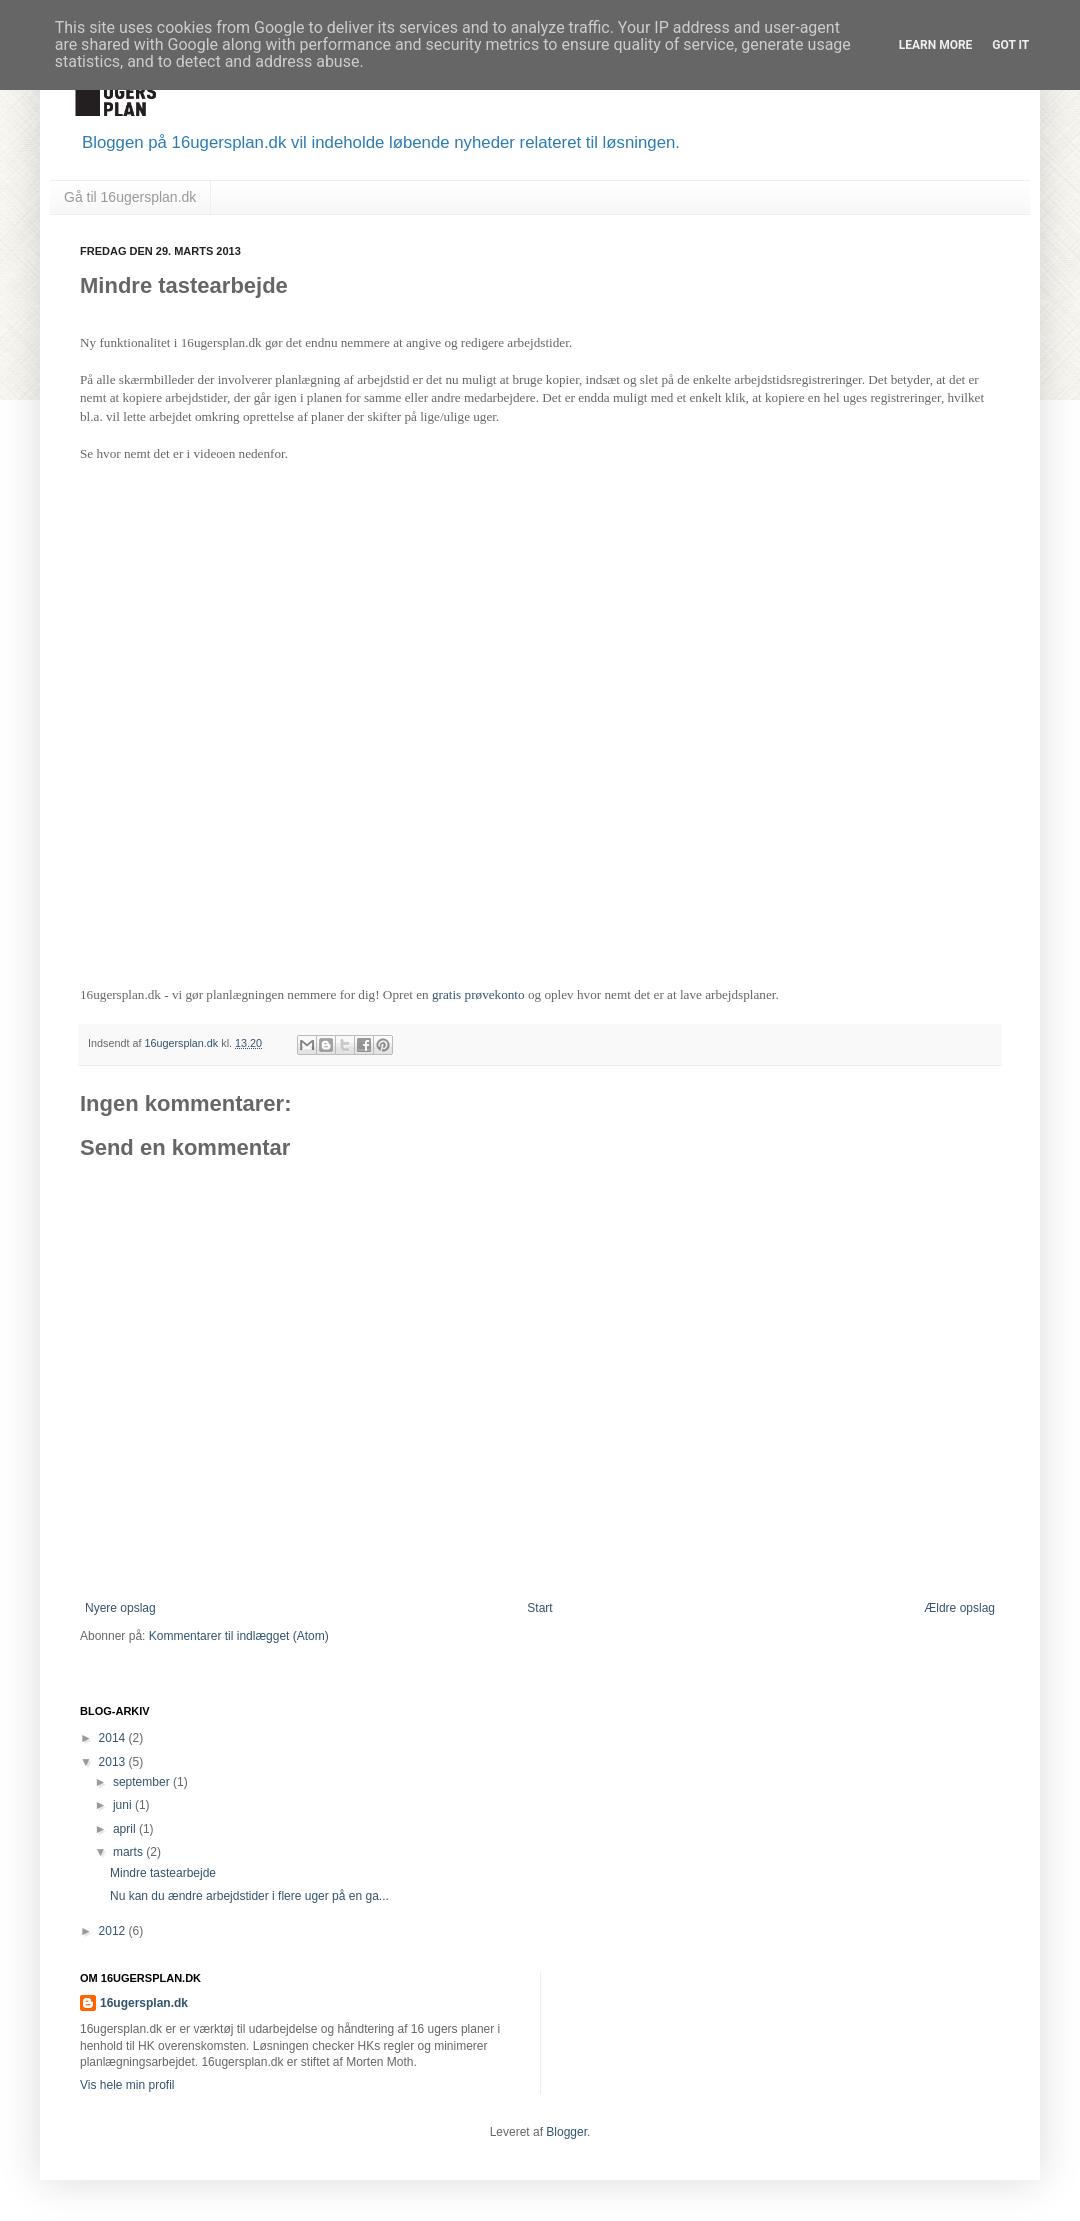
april (126, 1829)
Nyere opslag (120, 1608)
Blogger (566, 2132)
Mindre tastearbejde (163, 1873)
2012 (114, 1931)
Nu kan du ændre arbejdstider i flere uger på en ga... (249, 1896)
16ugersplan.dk (182, 1043)
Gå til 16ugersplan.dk (130, 197)
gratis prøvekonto (478, 994)
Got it (1010, 45)
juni (124, 1805)
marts (129, 1852)
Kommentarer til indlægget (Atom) (239, 1636)
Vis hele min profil (127, 2085)
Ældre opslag (959, 1608)
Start (539, 1608)
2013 (114, 1762)
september (143, 1782)
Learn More (936, 45)
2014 (114, 1738)
